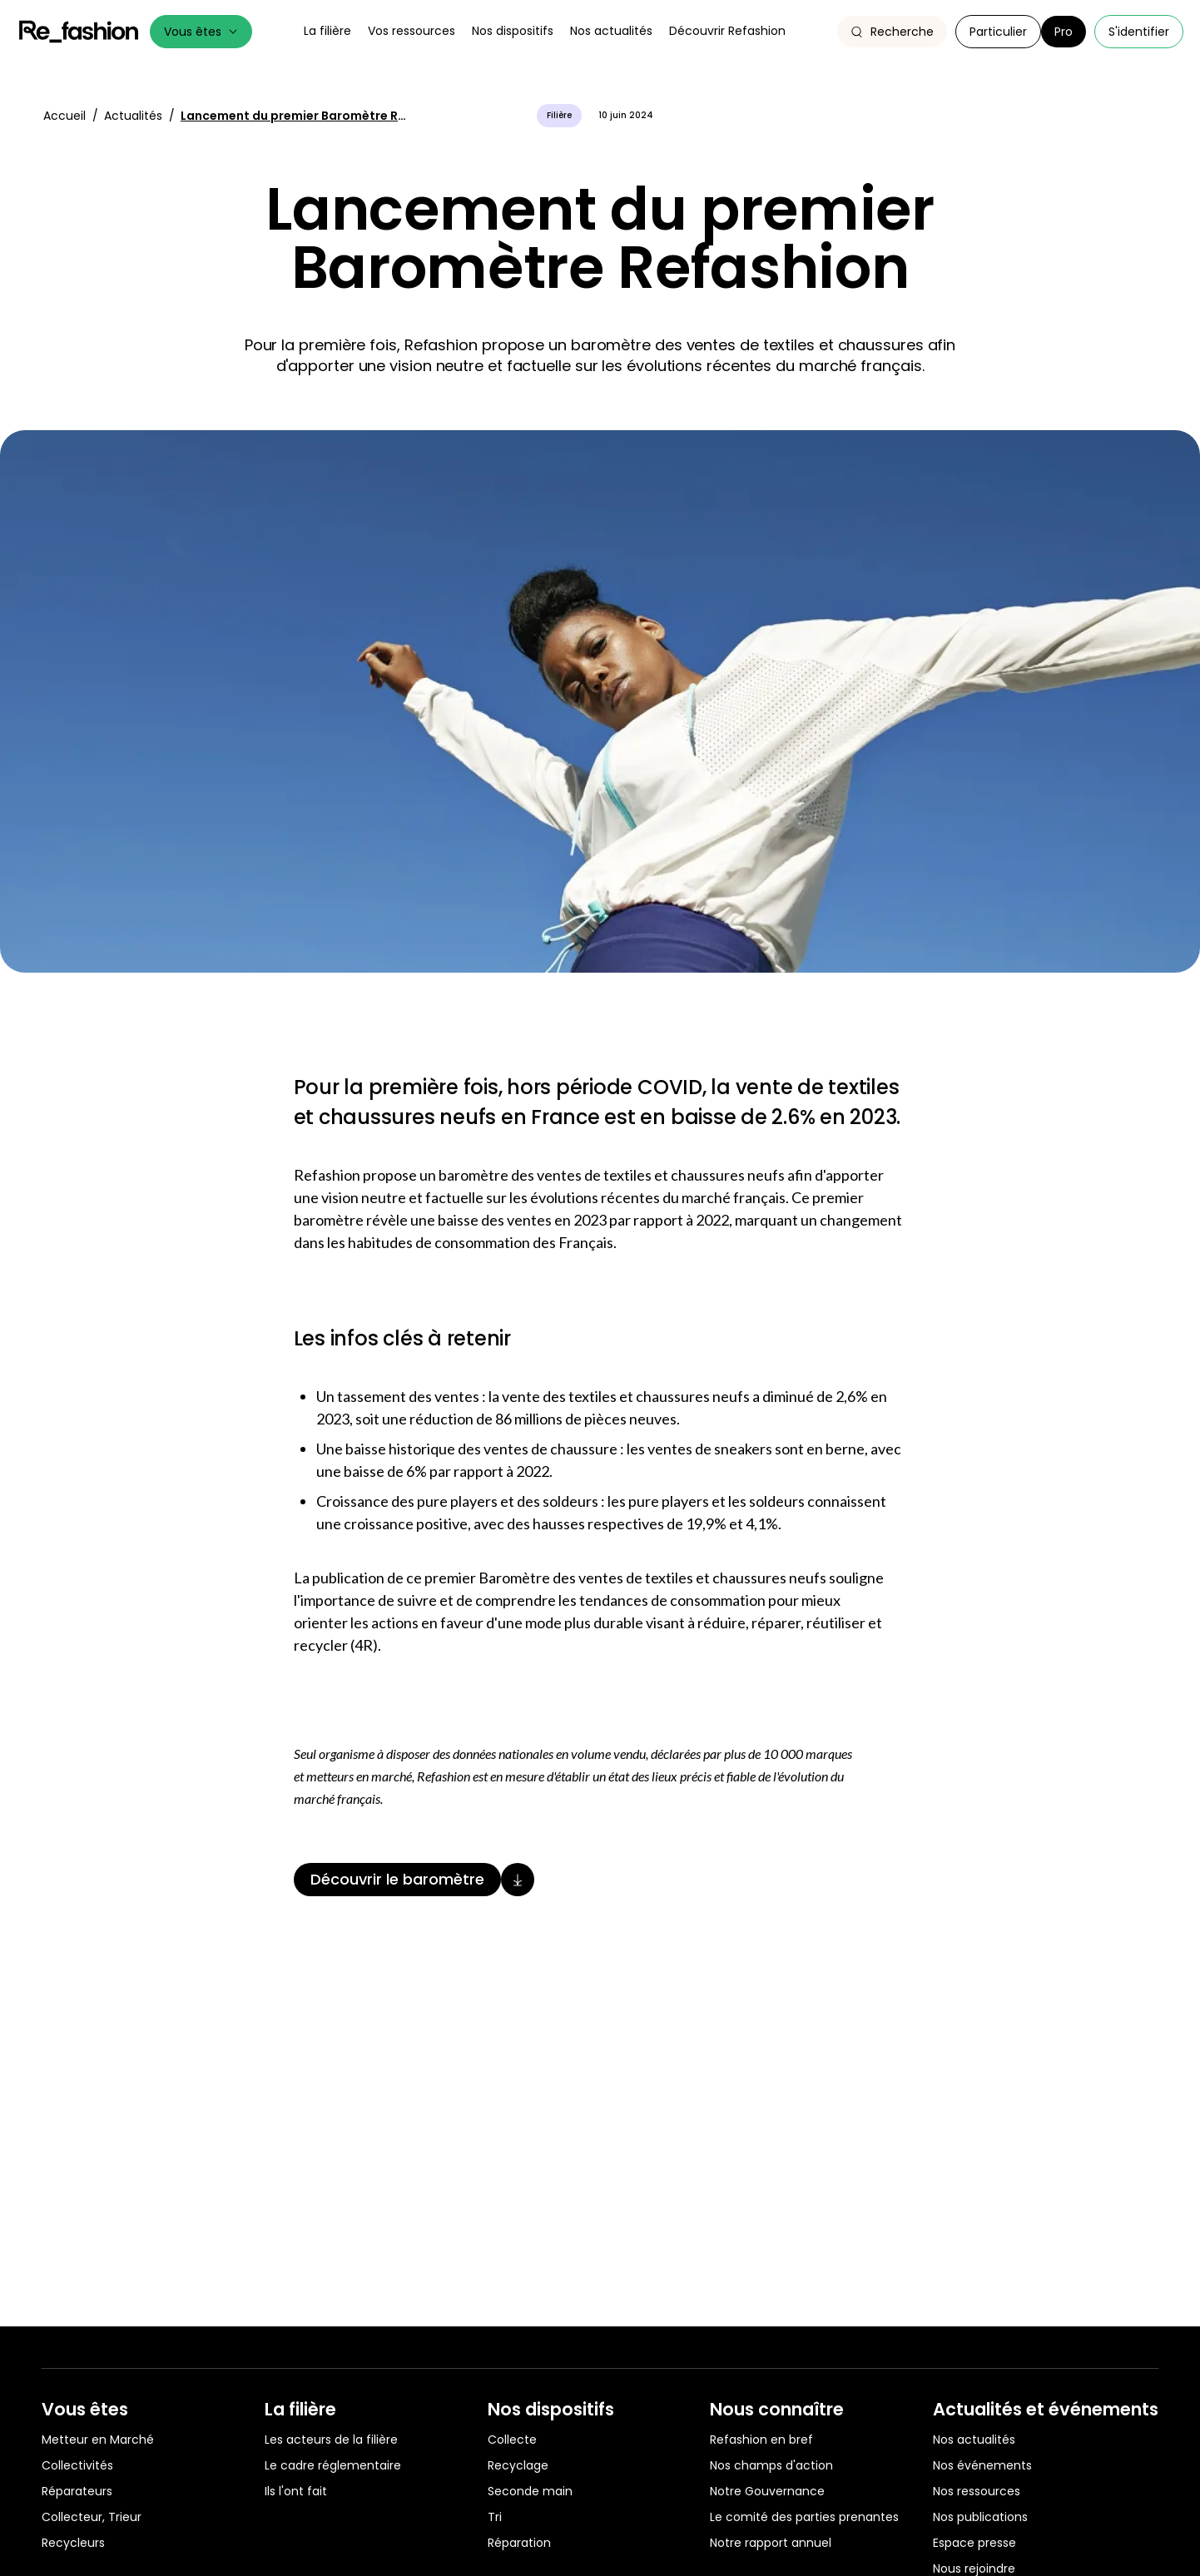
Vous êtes (201, 31)
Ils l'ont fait (296, 2491)
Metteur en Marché (98, 2439)
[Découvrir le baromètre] (600, 1879)
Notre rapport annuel (770, 2542)
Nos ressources (976, 2491)
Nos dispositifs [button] (512, 30)
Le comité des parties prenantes (804, 2517)
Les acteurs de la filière (331, 2439)
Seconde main (530, 2491)
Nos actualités (974, 2439)
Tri (495, 2517)
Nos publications (980, 2517)
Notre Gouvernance (767, 2491)
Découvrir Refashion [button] (727, 30)
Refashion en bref (761, 2439)
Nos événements (982, 2465)
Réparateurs (77, 2491)
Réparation (519, 2542)
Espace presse (974, 2542)
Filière (559, 115)
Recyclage (518, 2465)
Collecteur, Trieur (91, 2517)
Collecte (512, 2439)
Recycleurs (73, 2542)
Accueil (66, 115)
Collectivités (77, 2465)
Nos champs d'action (771, 2465)
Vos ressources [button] (411, 30)
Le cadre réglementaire (333, 2465)
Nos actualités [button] (611, 30)
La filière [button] (327, 30)
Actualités (135, 115)
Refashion (79, 31)
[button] (892, 31)
